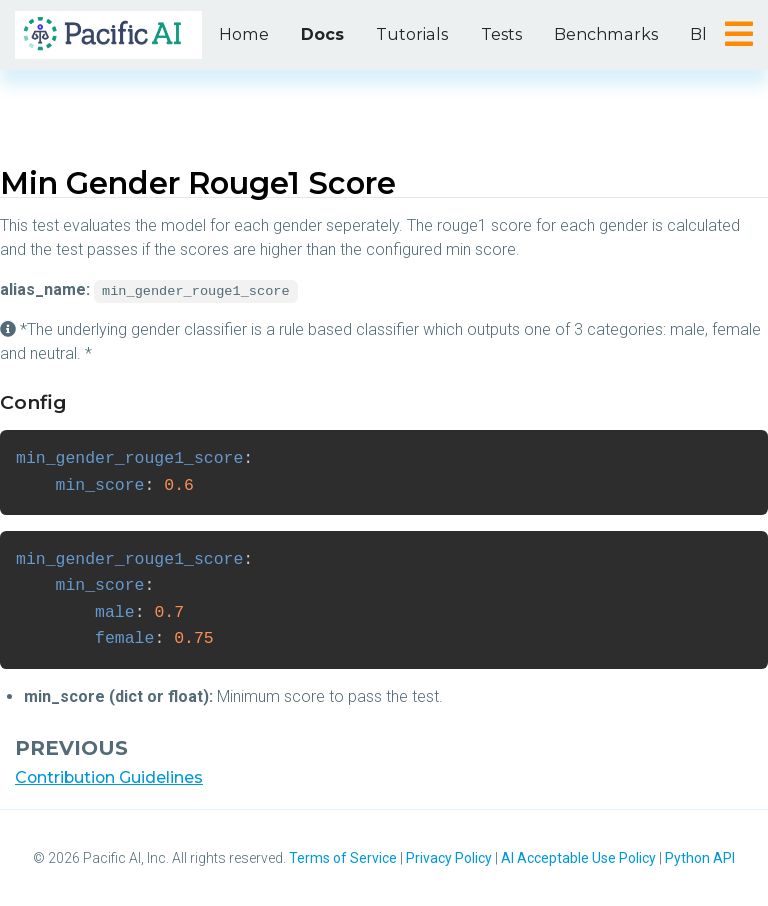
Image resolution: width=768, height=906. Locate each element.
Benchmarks (597, 34)
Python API (700, 858)
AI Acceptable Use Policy (578, 858)
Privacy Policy (449, 858)
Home (242, 34)
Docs (319, 34)
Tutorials (407, 34)
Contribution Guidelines (110, 777)
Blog (698, 34)
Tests (494, 34)
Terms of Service (343, 858)
